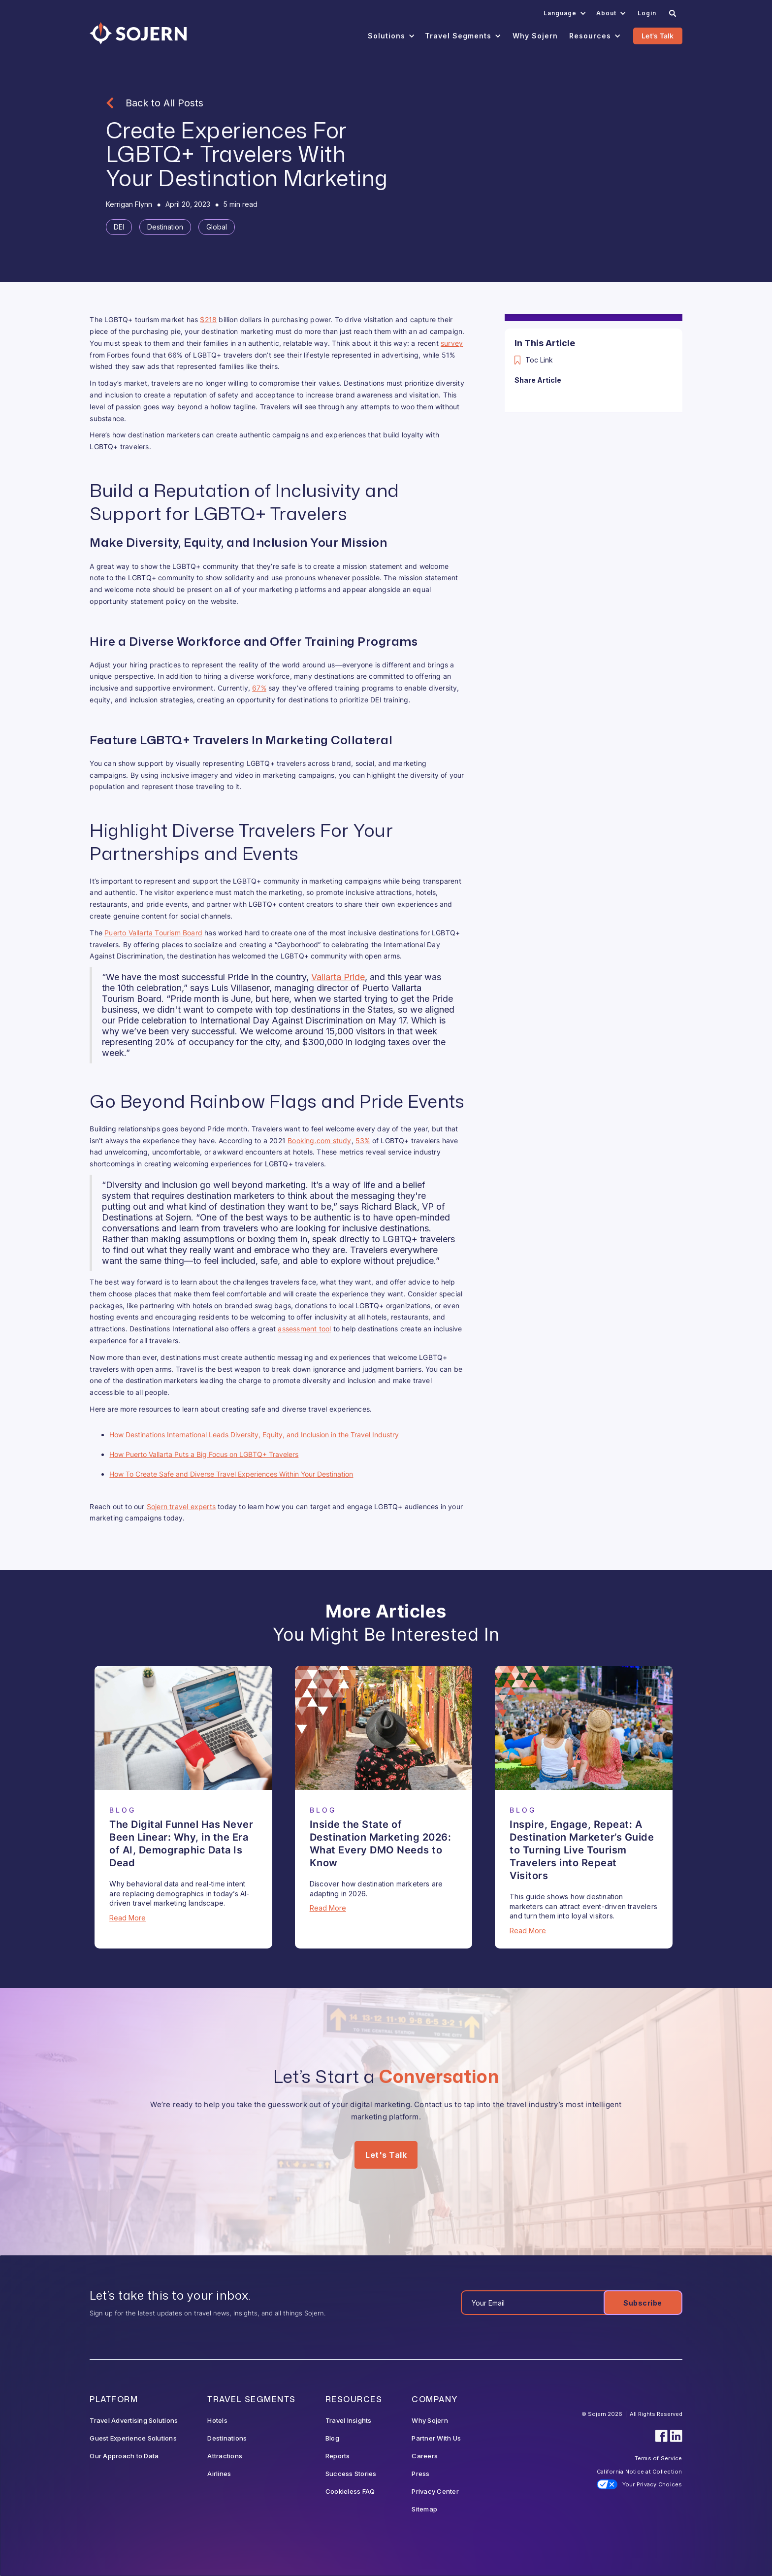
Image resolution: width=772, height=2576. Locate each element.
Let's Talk (658, 36)
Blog (332, 2438)
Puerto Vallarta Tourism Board (153, 932)
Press (420, 2473)
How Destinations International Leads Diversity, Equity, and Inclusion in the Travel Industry (254, 1434)
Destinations (227, 2438)
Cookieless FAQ (350, 2491)
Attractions (224, 2456)
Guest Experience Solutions (133, 2438)
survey (452, 343)
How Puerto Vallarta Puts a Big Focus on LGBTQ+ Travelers (203, 1454)
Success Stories (351, 2473)
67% (259, 688)
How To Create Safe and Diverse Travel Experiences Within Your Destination (231, 1474)
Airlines (219, 2473)
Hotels (217, 2420)
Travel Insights (348, 2420)
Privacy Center (435, 2491)
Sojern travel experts (181, 1506)
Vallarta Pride (338, 977)
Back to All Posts (164, 103)
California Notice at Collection (639, 2471)
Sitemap (424, 2509)
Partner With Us (436, 2438)
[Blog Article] (183, 1728)
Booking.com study (319, 1140)
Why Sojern (430, 2420)
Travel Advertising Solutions (134, 2420)
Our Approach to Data (124, 2456)
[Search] (672, 13)
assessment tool (304, 1328)
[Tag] (119, 227)
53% (362, 1140)
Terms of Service (658, 2458)
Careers (425, 2456)
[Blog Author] (129, 204)
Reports (337, 2456)
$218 (208, 319)
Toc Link (539, 360)
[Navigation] (138, 33)
